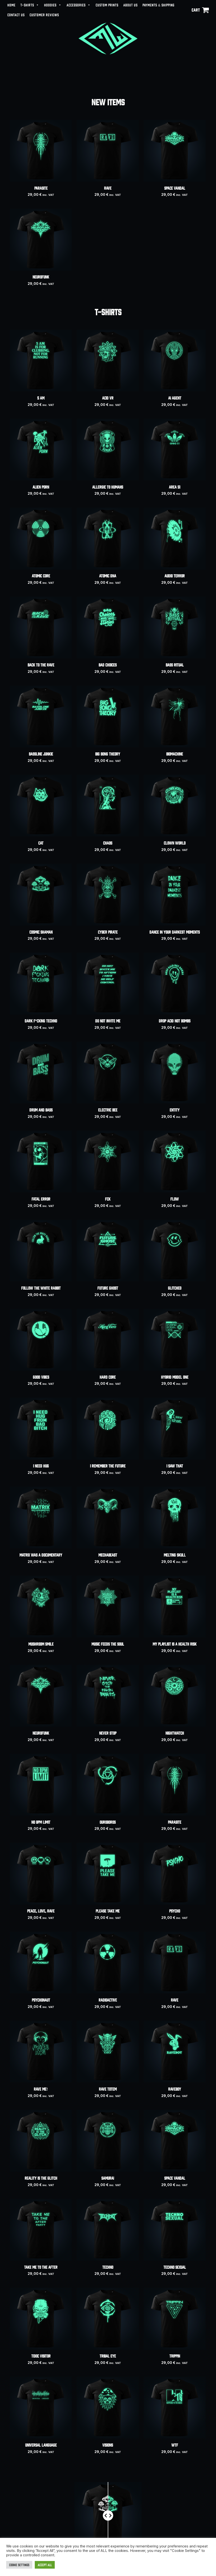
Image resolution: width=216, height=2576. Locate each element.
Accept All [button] (45, 2565)
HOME (11, 5)
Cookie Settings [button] (19, 2565)
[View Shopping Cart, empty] (200, 10)
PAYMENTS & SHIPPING (159, 5)
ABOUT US (130, 5)
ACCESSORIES (79, 5)
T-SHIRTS (29, 5)
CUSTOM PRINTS (107, 5)
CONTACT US (16, 15)
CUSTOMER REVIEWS (44, 15)
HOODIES (53, 5)
